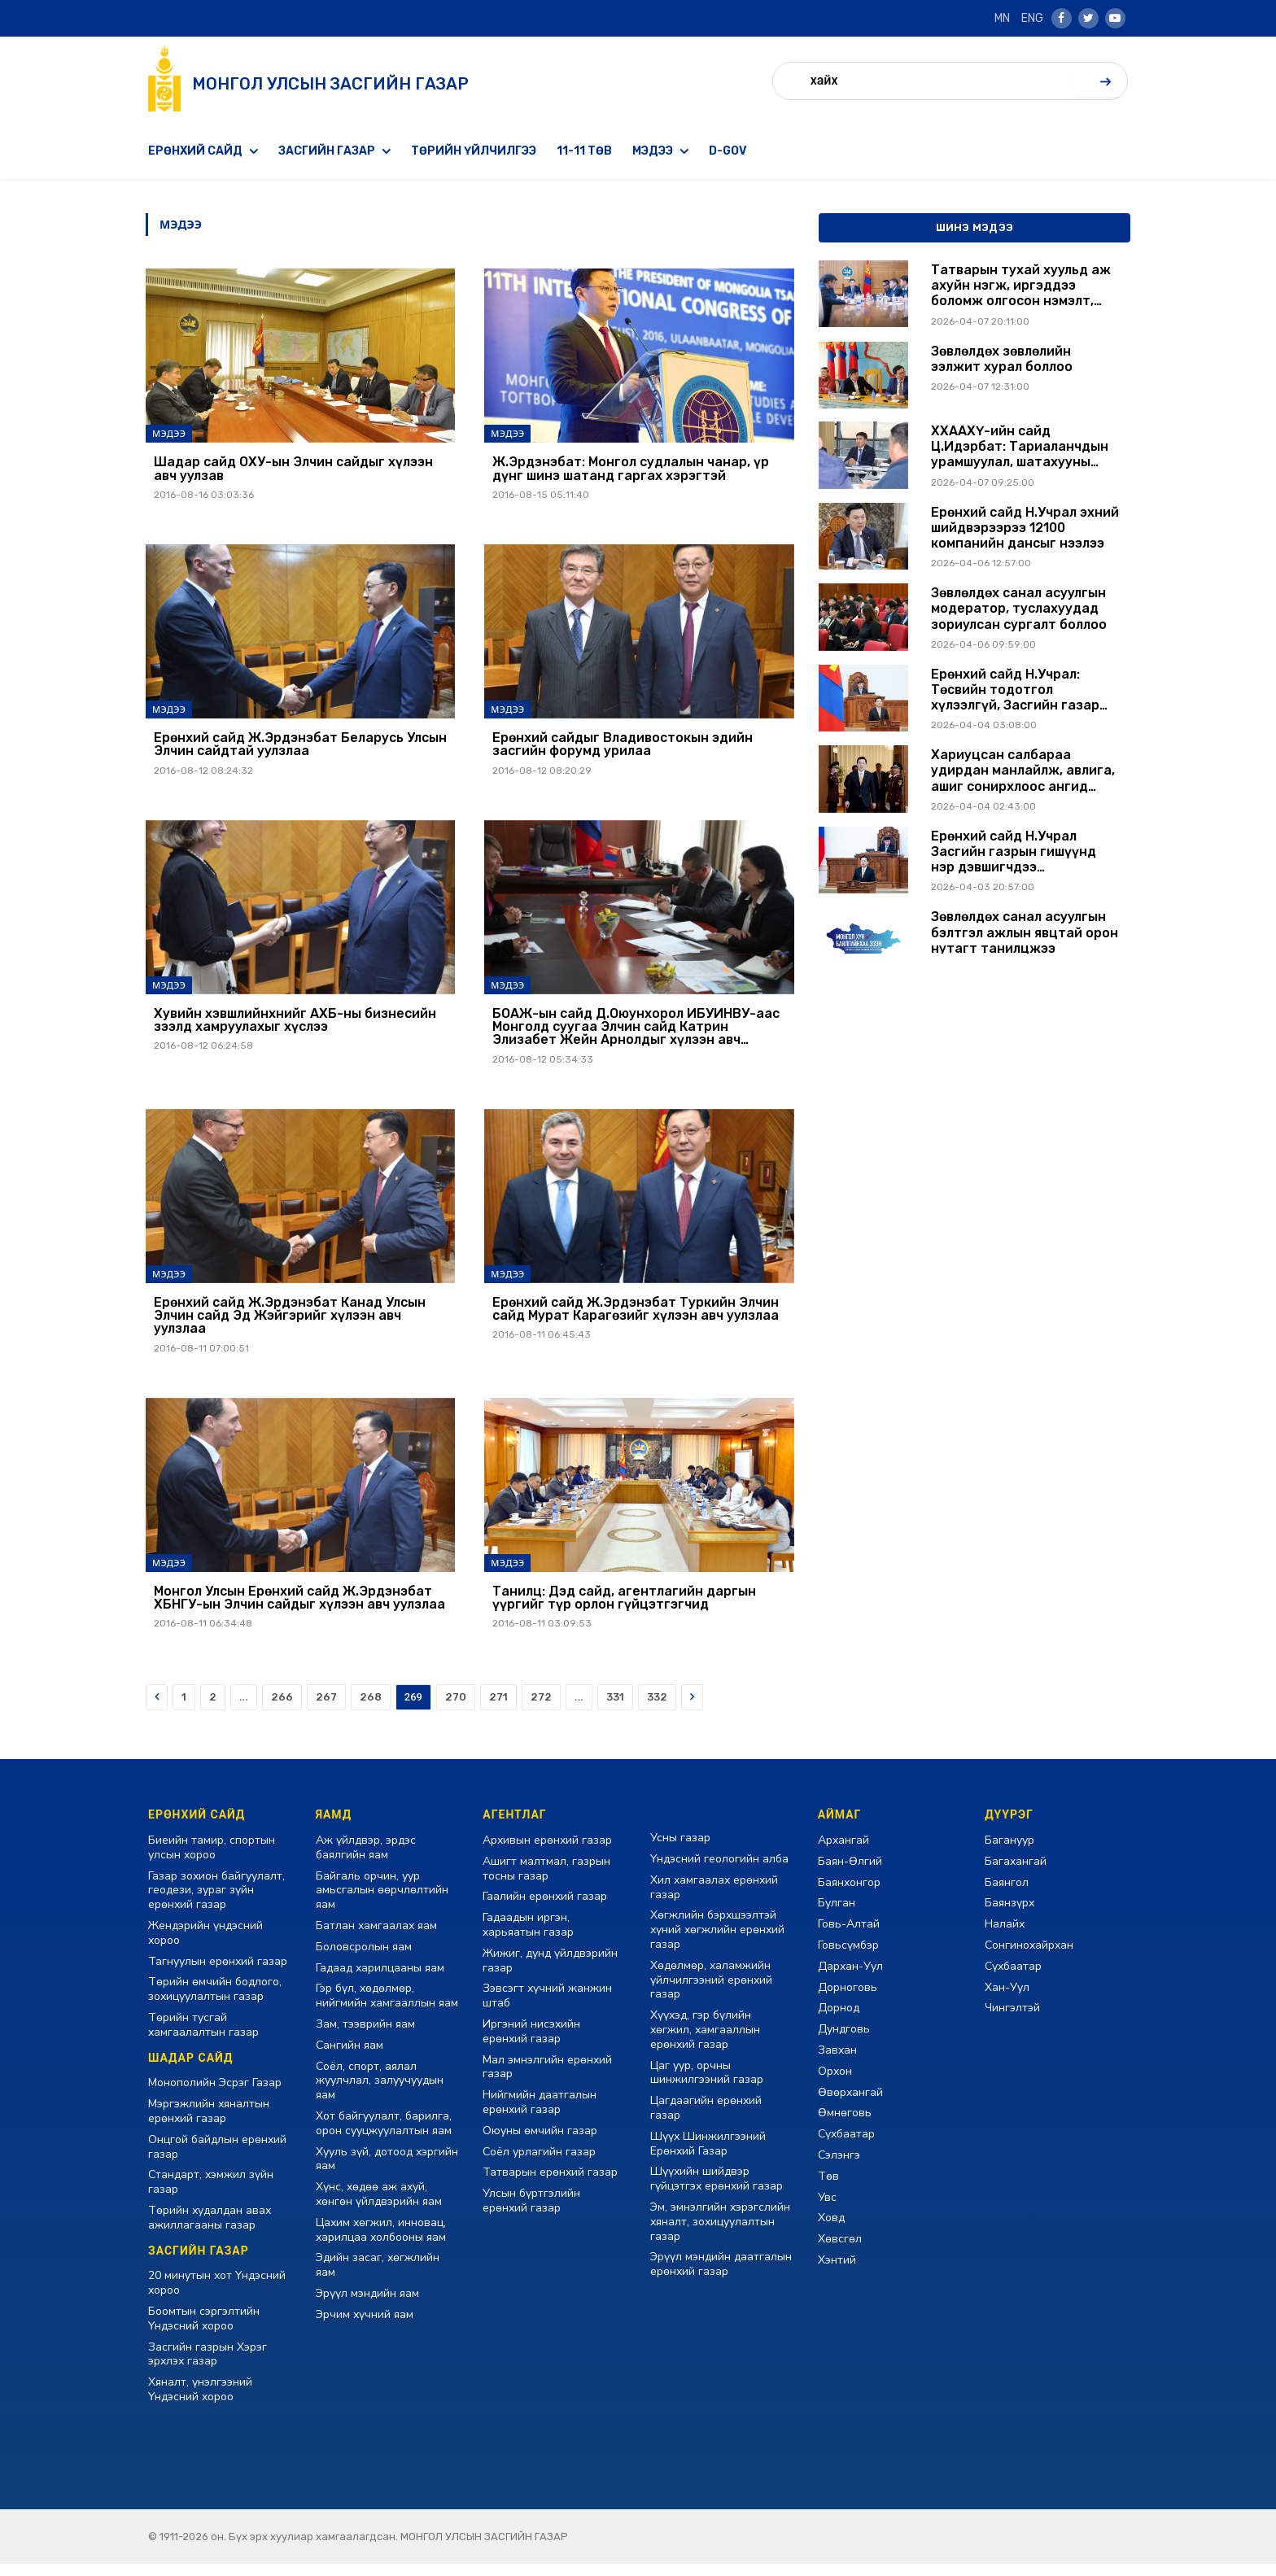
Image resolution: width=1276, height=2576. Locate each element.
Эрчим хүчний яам (364, 2326)
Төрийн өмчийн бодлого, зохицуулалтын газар (215, 2001)
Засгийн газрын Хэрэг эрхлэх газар (207, 2366)
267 (326, 1709)
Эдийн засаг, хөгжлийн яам (377, 2277)
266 (282, 1709)
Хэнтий (837, 2272)
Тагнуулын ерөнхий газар (217, 1972)
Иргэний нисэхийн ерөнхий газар (531, 2043)
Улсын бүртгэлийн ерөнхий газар (531, 2213)
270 (455, 1709)
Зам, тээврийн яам (365, 2036)
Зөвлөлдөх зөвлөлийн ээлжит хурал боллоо (1002, 358)
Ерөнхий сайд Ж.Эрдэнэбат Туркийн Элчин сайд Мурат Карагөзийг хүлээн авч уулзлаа (635, 1317)
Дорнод (838, 2020)
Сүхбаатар (846, 2146)
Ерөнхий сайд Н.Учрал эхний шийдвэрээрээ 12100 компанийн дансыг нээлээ (1025, 527)
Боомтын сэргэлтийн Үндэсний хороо (204, 2331)
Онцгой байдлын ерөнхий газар (217, 2159)
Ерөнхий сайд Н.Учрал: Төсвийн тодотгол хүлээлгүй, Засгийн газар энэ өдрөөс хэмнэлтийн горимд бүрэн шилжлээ (1015, 690)
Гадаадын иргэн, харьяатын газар (528, 1937)
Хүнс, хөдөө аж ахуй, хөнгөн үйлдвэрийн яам (379, 2206)
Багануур (1009, 1852)
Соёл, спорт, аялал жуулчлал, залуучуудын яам (380, 2092)
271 (498, 1709)
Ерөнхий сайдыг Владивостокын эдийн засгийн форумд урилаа (622, 747)
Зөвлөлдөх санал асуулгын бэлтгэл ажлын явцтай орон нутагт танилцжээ (1024, 932)
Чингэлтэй (1012, 2020)
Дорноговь (847, 1998)
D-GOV (728, 151)
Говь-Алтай (849, 1936)
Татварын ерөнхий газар (550, 2184)
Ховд (831, 2230)
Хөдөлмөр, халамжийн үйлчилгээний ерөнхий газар (711, 1992)
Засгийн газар (326, 151)
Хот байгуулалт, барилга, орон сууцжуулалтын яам (384, 2135)
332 (657, 1709)
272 (541, 1709)
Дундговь (844, 2041)
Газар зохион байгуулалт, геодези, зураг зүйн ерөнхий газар (216, 1902)
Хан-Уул (1007, 1998)
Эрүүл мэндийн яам (367, 2305)
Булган (836, 1915)
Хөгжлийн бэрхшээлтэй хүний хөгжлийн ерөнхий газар (717, 1941)
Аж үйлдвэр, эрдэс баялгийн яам (366, 1860)
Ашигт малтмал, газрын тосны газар (546, 1881)
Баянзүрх (1009, 1915)
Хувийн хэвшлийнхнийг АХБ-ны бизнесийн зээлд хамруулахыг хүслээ (295, 1025)
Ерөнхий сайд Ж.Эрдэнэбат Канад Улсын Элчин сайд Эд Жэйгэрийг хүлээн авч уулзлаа (290, 1324)
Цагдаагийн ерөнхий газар (706, 2120)
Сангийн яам (349, 2057)
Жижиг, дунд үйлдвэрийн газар (550, 1973)
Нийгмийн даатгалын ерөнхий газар (539, 2114)
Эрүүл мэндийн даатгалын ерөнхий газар (721, 2276)
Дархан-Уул (850, 1978)
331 (615, 1709)
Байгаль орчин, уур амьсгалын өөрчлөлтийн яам (382, 1902)
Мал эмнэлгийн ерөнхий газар (547, 2078)
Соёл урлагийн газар (539, 2163)
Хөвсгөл (840, 2251)
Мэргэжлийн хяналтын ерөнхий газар (208, 2123)
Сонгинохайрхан (1029, 1957)
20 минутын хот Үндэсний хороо (217, 2295)
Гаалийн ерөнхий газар (545, 1908)
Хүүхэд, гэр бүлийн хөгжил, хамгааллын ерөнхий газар (705, 2041)
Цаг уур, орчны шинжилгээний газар (706, 2084)
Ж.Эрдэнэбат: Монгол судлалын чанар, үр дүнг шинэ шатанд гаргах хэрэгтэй (630, 470)
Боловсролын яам (364, 1959)
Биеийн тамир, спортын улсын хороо (211, 1860)
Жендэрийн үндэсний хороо (205, 1945)
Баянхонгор (849, 1893)
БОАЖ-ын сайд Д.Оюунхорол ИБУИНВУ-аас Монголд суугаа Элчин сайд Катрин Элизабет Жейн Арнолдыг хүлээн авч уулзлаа (636, 1032)
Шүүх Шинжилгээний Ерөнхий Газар (708, 2156)
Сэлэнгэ (839, 2167)
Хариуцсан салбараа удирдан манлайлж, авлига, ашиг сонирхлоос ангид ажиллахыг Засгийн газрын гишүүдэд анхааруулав (1023, 770)
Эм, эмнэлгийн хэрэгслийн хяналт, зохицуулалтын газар (720, 2233)
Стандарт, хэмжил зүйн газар (210, 2194)
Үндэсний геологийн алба (719, 1871)
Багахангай (1016, 1873)
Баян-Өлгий (850, 1873)
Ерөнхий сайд (195, 151)
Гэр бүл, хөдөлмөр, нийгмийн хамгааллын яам (387, 2008)
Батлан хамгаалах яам (376, 1937)
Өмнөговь (845, 2125)
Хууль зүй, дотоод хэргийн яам (387, 2170)
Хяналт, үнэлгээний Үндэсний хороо (200, 2401)
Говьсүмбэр (848, 1957)
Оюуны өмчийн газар (540, 2142)
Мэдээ (652, 151)
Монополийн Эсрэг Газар (215, 2094)
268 (371, 1709)
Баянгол (1007, 1893)
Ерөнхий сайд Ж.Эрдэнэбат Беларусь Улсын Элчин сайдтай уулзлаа (300, 747)
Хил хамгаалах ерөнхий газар (714, 1899)
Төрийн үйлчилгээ (473, 151)
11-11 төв (584, 151)
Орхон (835, 2083)
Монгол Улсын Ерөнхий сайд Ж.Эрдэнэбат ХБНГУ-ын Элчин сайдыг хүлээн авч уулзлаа (299, 1609)
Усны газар (680, 1850)
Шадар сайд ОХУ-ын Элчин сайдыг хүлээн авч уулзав (293, 470)
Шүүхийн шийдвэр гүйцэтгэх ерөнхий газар (716, 2191)
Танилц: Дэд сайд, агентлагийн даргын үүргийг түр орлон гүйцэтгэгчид (624, 1609)
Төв (828, 2188)
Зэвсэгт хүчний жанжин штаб (547, 2008)
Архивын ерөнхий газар (547, 1852)
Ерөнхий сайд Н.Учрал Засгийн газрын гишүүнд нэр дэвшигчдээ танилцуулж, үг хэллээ (1013, 851)
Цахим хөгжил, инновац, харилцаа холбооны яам (381, 2242)
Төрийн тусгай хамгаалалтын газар (203, 2037)
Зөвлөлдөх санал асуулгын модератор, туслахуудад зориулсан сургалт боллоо (1019, 608)
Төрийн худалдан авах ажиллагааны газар (209, 2230)
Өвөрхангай (850, 2103)
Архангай (843, 1852)
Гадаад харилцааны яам (380, 1979)
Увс (827, 2208)
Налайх (1005, 1936)
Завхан (837, 2062)
